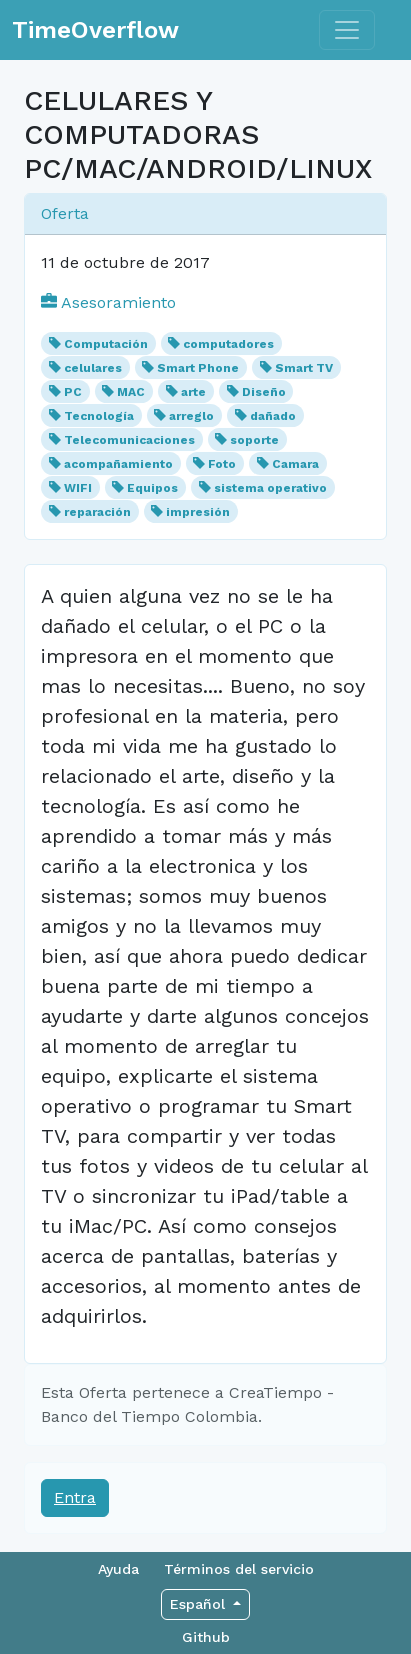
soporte (254, 440)
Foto (222, 464)
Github (206, 1637)
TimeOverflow (95, 30)
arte (193, 392)
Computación (106, 344)
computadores (228, 344)
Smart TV (304, 368)
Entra (75, 1497)
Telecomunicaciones (129, 440)
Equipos (152, 488)
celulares (93, 368)
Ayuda (118, 1569)
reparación (97, 512)
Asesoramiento (108, 302)
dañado (273, 416)
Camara (295, 464)
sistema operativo (270, 488)
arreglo (191, 416)
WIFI (78, 488)
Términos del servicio (239, 1569)
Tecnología (99, 416)
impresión (198, 512)
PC (73, 392)
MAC (131, 392)
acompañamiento (118, 464)
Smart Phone (198, 368)
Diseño (264, 392)
